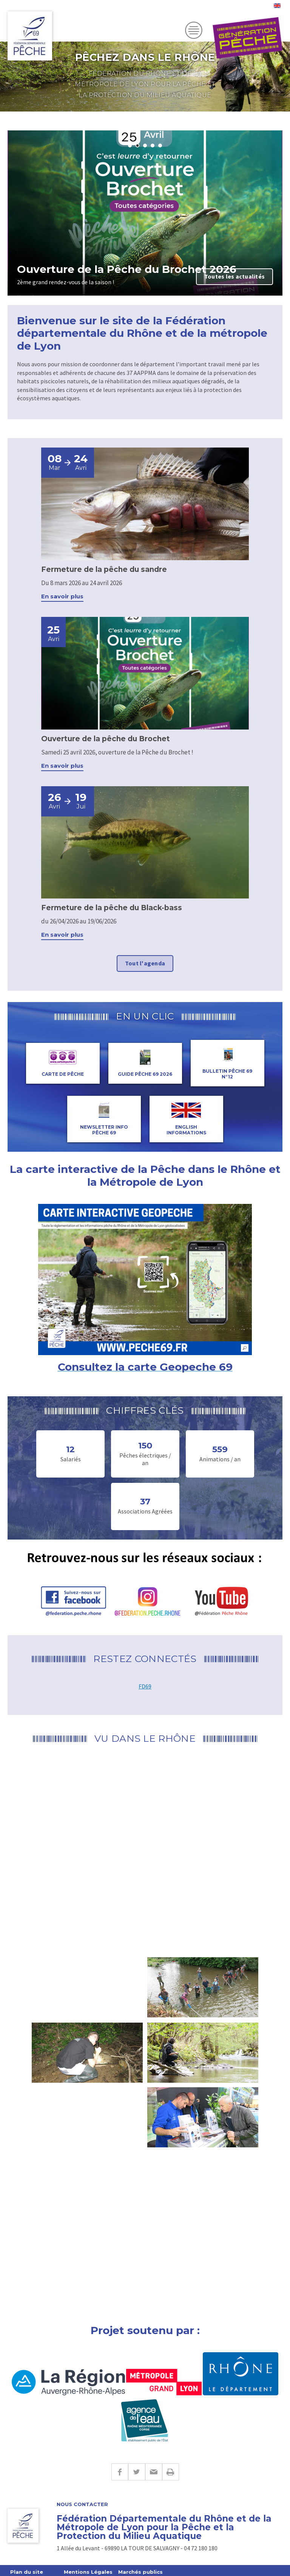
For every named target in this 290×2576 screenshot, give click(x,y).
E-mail (153, 2471)
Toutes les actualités (234, 276)
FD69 (145, 1686)
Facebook (119, 2471)
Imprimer (170, 2471)
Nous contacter (82, 2504)
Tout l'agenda (145, 963)
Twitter (136, 2471)
